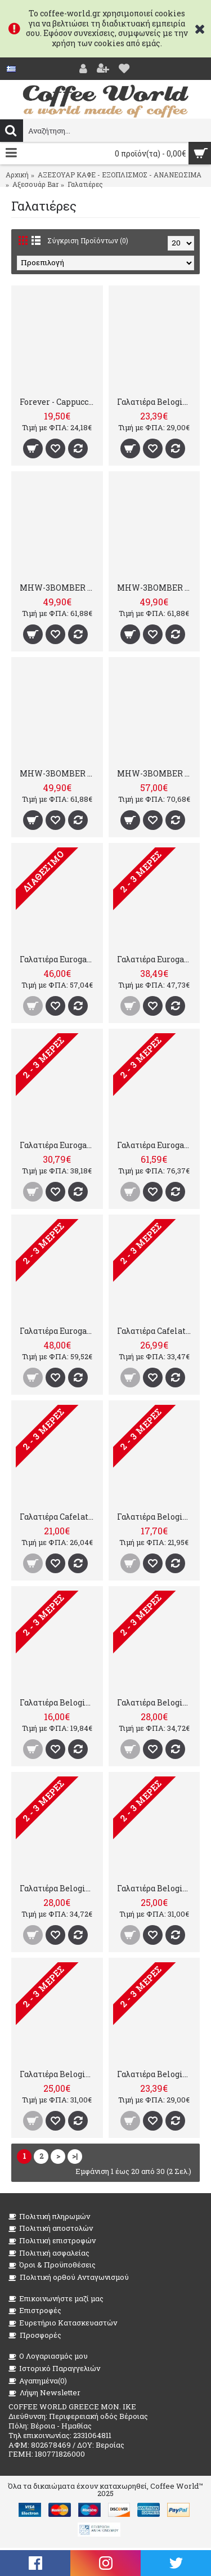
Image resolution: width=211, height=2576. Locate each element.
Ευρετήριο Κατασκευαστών (62, 2323)
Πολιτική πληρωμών (49, 2216)
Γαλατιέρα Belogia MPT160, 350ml (59, 1702)
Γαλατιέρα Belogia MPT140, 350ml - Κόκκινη (156, 401)
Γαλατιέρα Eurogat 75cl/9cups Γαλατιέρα (59, 959)
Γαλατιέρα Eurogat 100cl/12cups (59, 1330)
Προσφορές (34, 2335)
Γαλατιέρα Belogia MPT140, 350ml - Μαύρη (156, 2074)
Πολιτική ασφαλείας (48, 2253)
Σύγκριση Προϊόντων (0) (87, 240)
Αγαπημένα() (37, 2381)
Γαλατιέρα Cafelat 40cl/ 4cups (59, 1516)
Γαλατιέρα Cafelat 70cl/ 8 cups (156, 1330)
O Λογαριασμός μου (48, 2356)
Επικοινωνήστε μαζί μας (56, 2298)
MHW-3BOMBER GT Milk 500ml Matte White (156, 773)
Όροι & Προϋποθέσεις (52, 2265)
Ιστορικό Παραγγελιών (54, 2368)
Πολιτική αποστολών (50, 2228)
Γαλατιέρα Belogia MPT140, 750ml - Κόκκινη (59, 1888)
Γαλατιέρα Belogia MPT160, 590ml (156, 1516)
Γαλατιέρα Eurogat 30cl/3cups (59, 1145)
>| (75, 2156)
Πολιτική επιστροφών (52, 2240)
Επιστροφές (34, 2310)
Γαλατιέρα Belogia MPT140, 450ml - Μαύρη (156, 1888)
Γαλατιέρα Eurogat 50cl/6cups (156, 959)
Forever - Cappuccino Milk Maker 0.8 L (59, 401)
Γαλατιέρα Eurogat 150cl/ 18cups (156, 1145)
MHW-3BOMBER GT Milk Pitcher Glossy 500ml (156, 587)
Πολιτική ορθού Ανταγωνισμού (68, 2277)
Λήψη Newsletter (44, 2392)
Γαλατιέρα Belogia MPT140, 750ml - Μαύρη (156, 1702)
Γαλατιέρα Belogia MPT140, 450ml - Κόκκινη (59, 2074)
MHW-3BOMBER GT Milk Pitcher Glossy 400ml (59, 773)
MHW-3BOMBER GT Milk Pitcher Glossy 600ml (59, 587)
